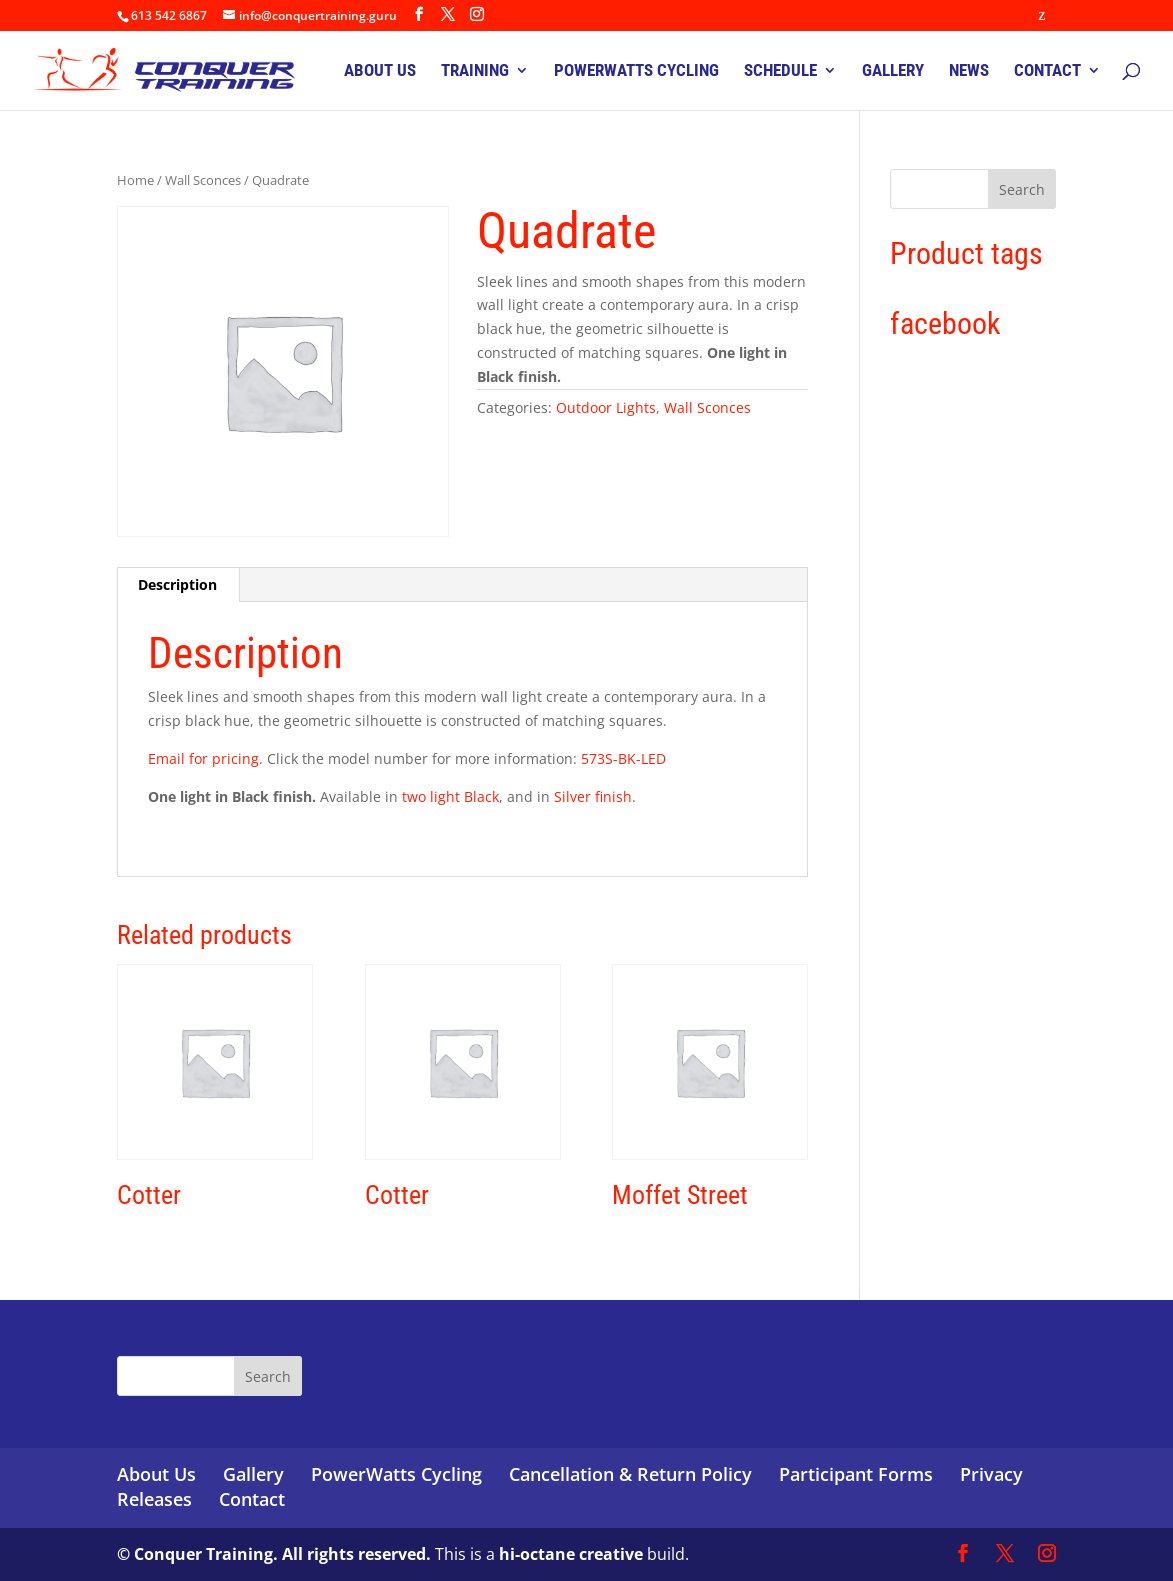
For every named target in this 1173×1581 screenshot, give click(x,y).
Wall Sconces (203, 180)
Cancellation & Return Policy (630, 1474)
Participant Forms (856, 1474)
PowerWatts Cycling (396, 1474)
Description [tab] (177, 584)
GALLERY (893, 71)
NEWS (969, 71)
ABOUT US (380, 71)
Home (135, 180)
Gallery (253, 1474)
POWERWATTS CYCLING (636, 71)
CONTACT (1047, 71)
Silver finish (591, 796)
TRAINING (475, 71)
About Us (156, 1474)
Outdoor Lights (606, 407)
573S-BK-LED (623, 758)
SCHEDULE (780, 71)
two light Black (450, 796)
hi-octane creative (571, 1554)
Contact (252, 1499)
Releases (154, 1499)
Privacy (991, 1474)
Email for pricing (203, 758)
